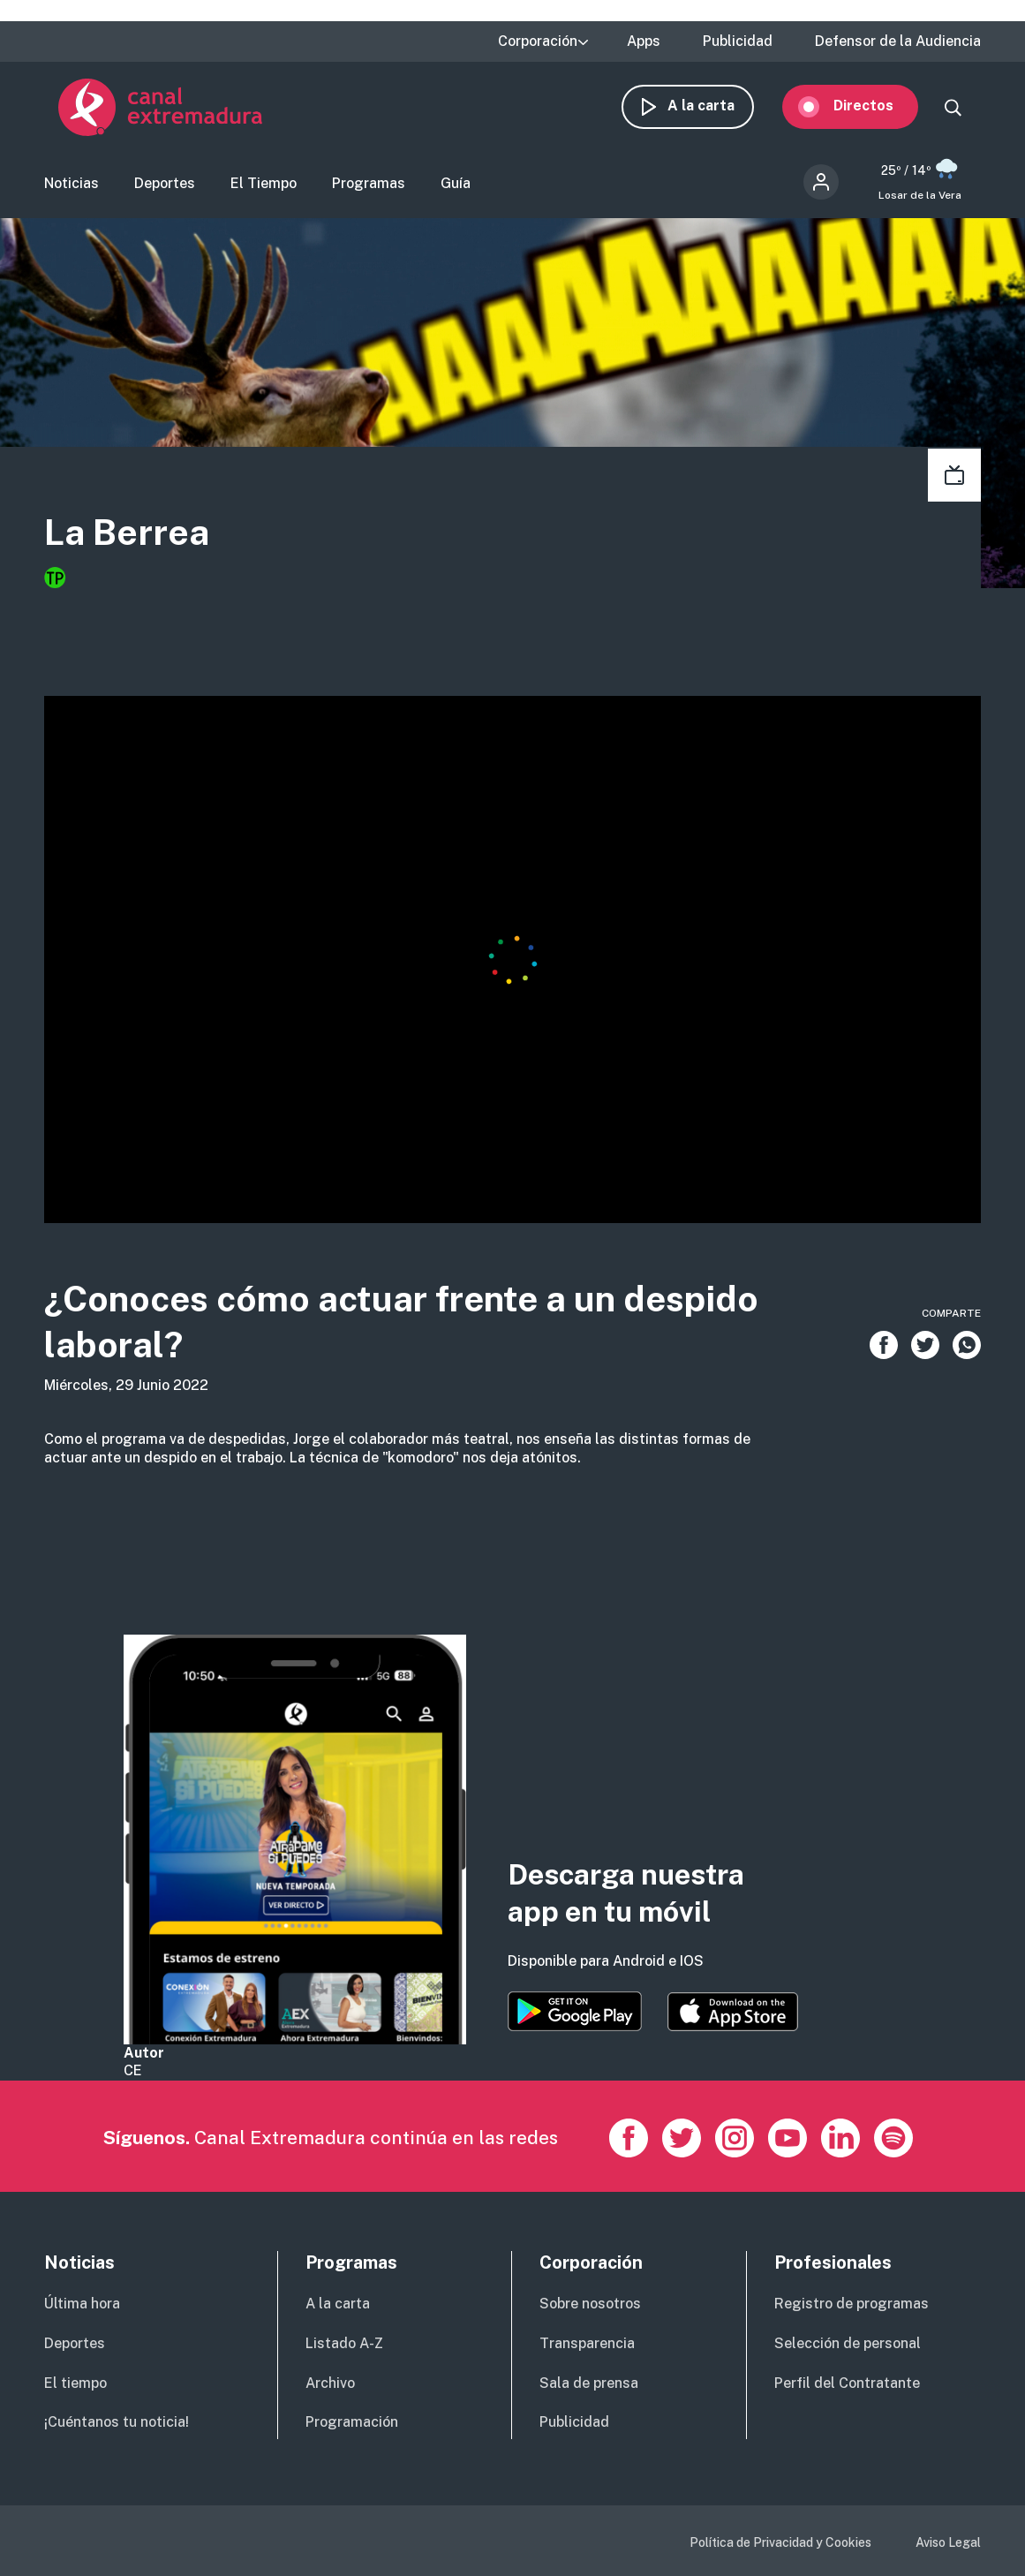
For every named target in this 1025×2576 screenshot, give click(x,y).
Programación (351, 2422)
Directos (878, 112)
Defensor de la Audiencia (898, 41)
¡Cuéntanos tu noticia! (116, 2422)
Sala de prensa (588, 2383)
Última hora (82, 2303)
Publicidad (738, 41)
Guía (456, 190)
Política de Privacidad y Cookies (780, 2542)
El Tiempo (263, 190)
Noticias (71, 190)
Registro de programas (851, 2303)
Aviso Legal (948, 2542)
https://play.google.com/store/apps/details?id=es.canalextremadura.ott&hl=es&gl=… (575, 2011)
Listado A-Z (344, 2343)
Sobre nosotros (590, 2303)
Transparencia (587, 2343)
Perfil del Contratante (847, 2383)
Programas (368, 190)
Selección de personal (847, 2343)
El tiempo (75, 2383)
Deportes (164, 190)
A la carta (715, 112)
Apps (643, 41)
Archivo (330, 2383)
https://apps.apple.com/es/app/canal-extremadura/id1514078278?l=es (732, 2011)
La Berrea (143, 543)
